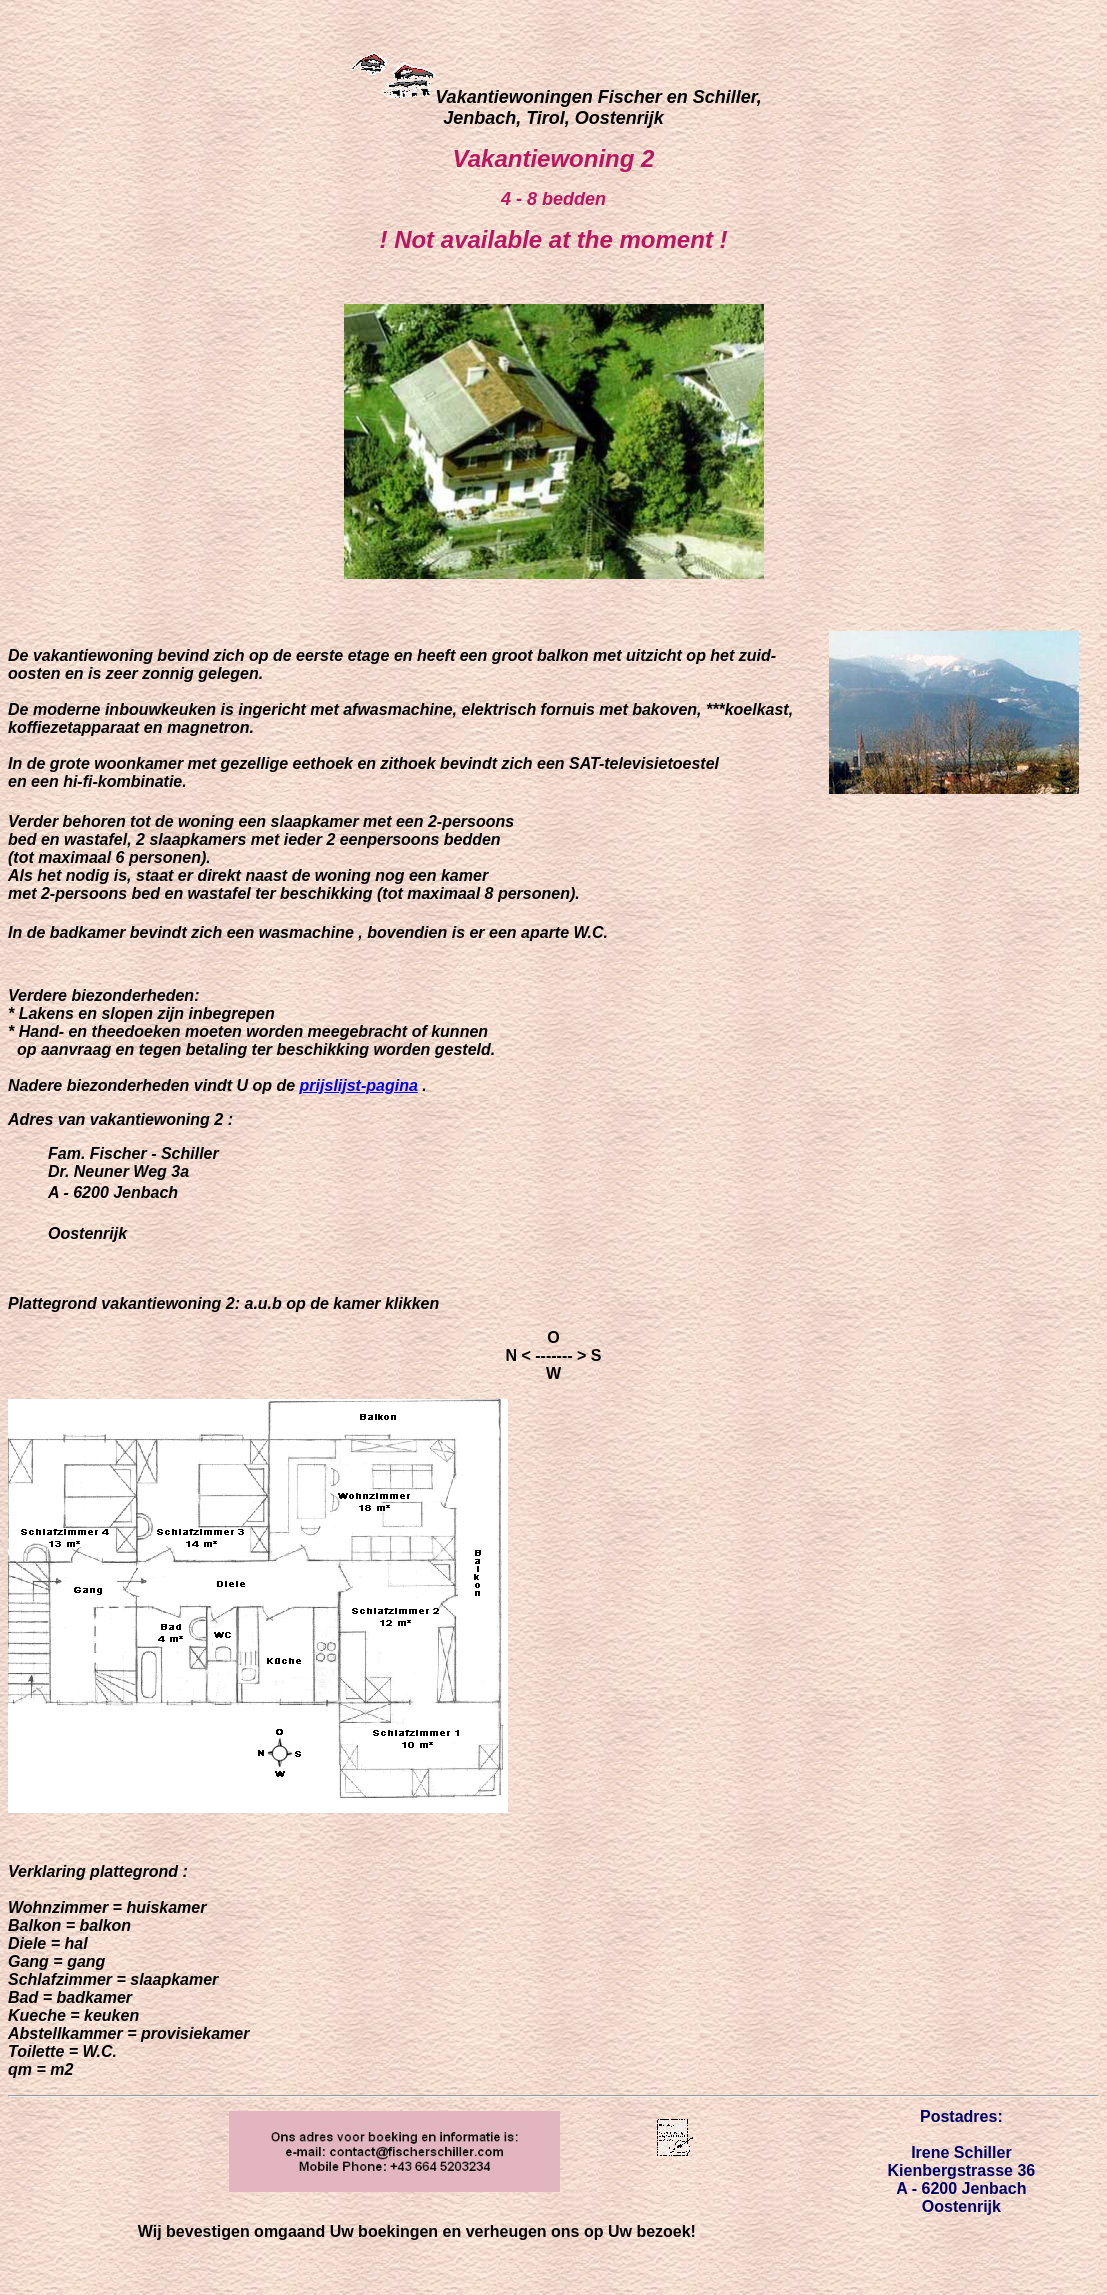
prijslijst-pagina (359, 1085)
